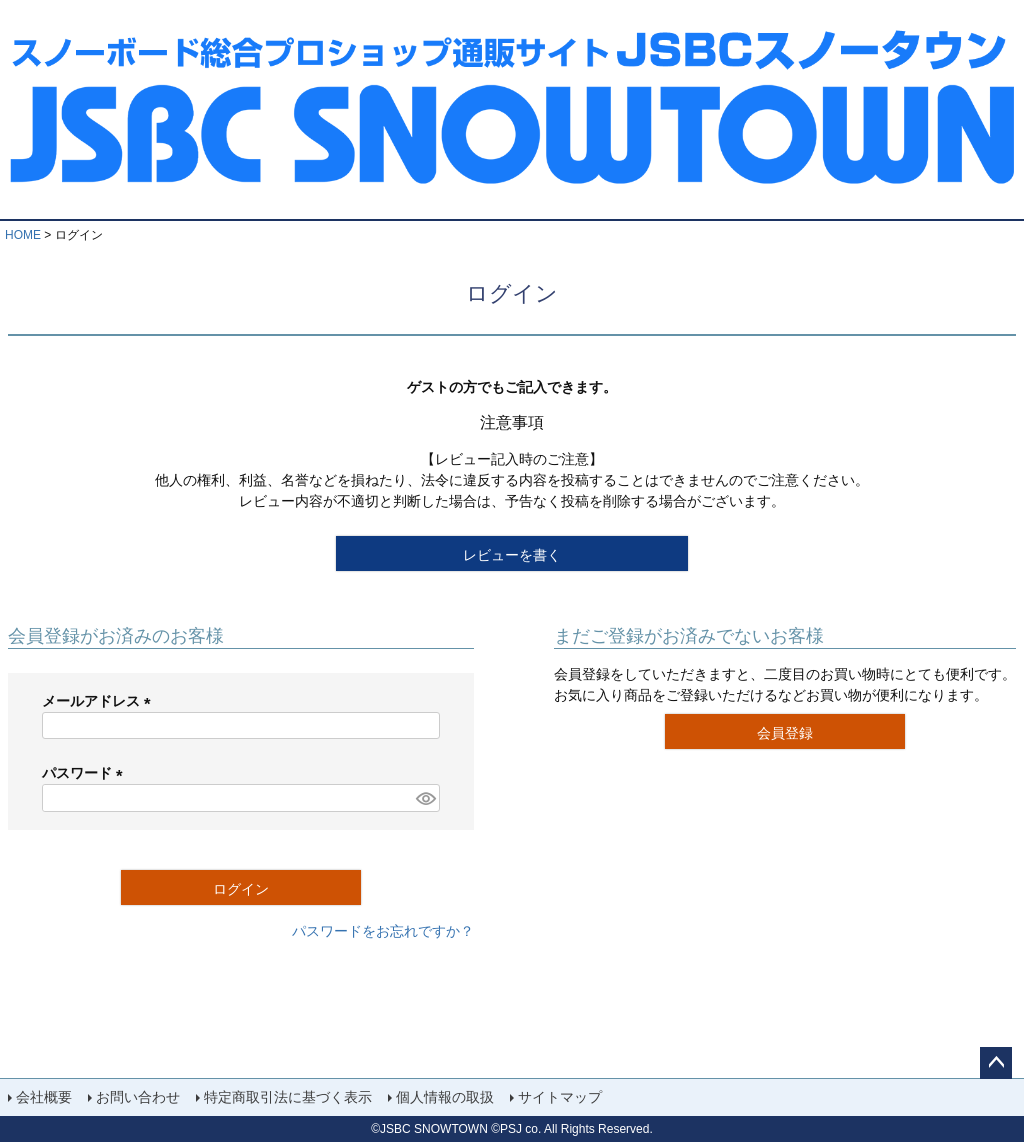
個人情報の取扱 (445, 1097)
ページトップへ (996, 1063)
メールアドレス (100, 701)
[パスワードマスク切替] (425, 798)
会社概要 (44, 1097)
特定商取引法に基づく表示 (288, 1097)
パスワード (86, 773)
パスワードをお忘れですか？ (383, 931)
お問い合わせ (138, 1097)
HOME (23, 235)
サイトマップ (560, 1097)
